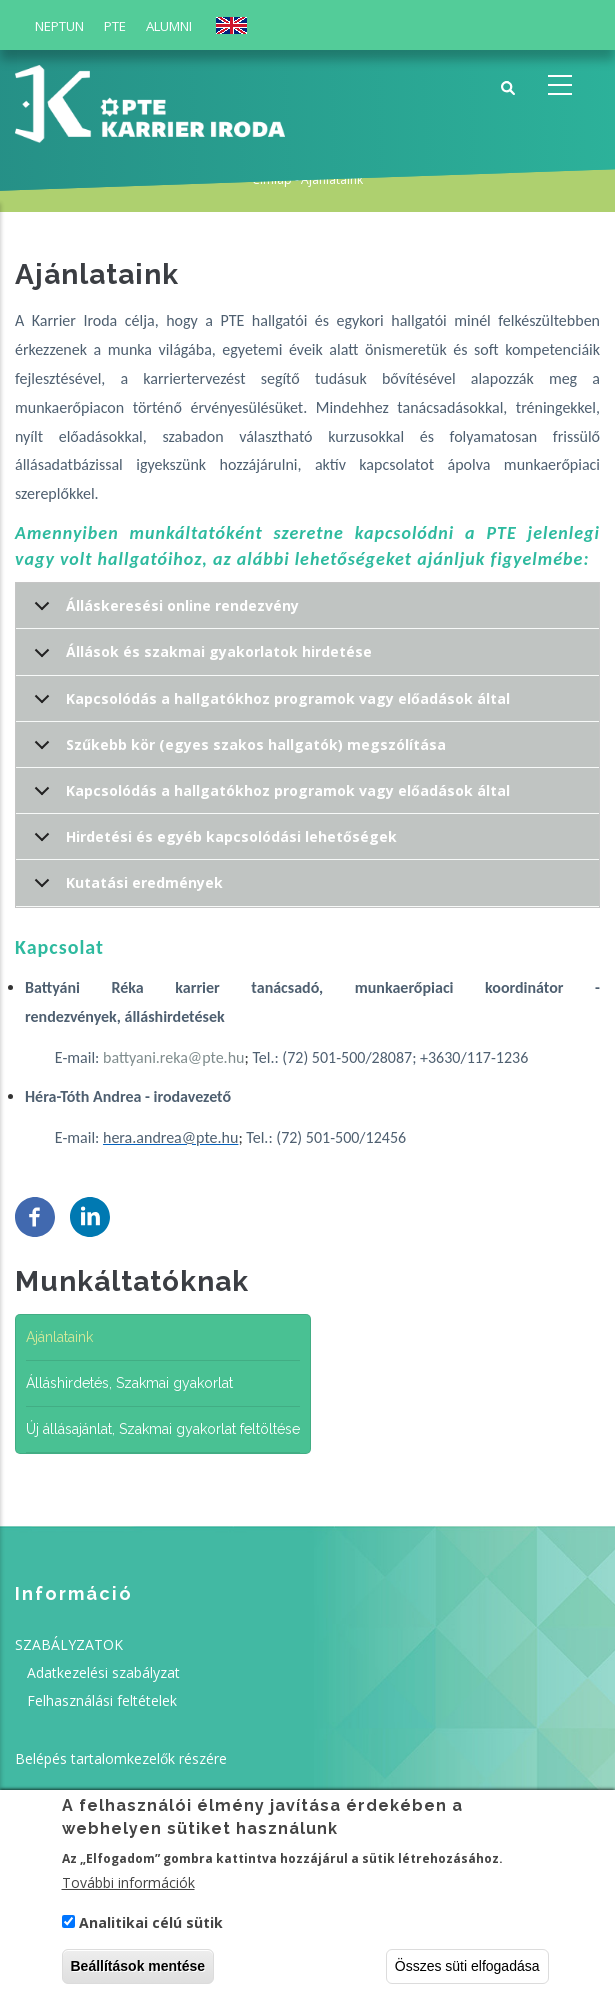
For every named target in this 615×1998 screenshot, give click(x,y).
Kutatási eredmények (125, 889)
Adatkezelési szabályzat (103, 1672)
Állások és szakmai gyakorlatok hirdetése (199, 658)
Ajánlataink (59, 1337)
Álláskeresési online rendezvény (163, 612)
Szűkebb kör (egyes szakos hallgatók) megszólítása (236, 751)
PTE (115, 26)
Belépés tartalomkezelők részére (121, 1758)
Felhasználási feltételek (102, 1700)
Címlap (272, 179)
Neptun (59, 26)
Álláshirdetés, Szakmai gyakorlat (129, 1383)
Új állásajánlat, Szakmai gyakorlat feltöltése (163, 1429)
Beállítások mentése (138, 1972)
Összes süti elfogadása (467, 1972)
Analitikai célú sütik (151, 1928)
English (231, 25)
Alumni (169, 26)
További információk (128, 1889)
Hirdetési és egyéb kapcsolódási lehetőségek (212, 843)
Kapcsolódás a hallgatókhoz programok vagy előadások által (268, 705)
